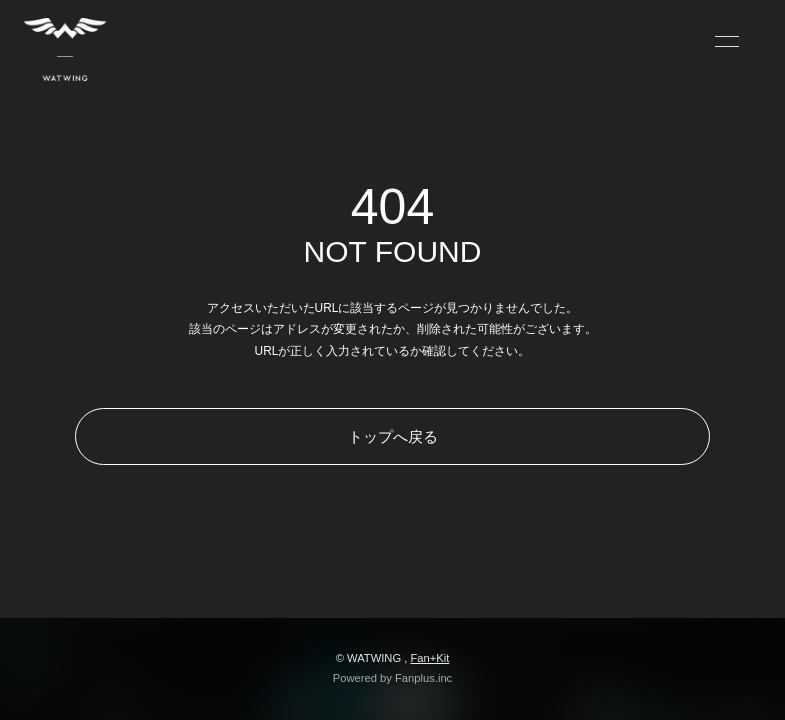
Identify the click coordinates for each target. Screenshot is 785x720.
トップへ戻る (393, 436)
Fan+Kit (429, 658)
